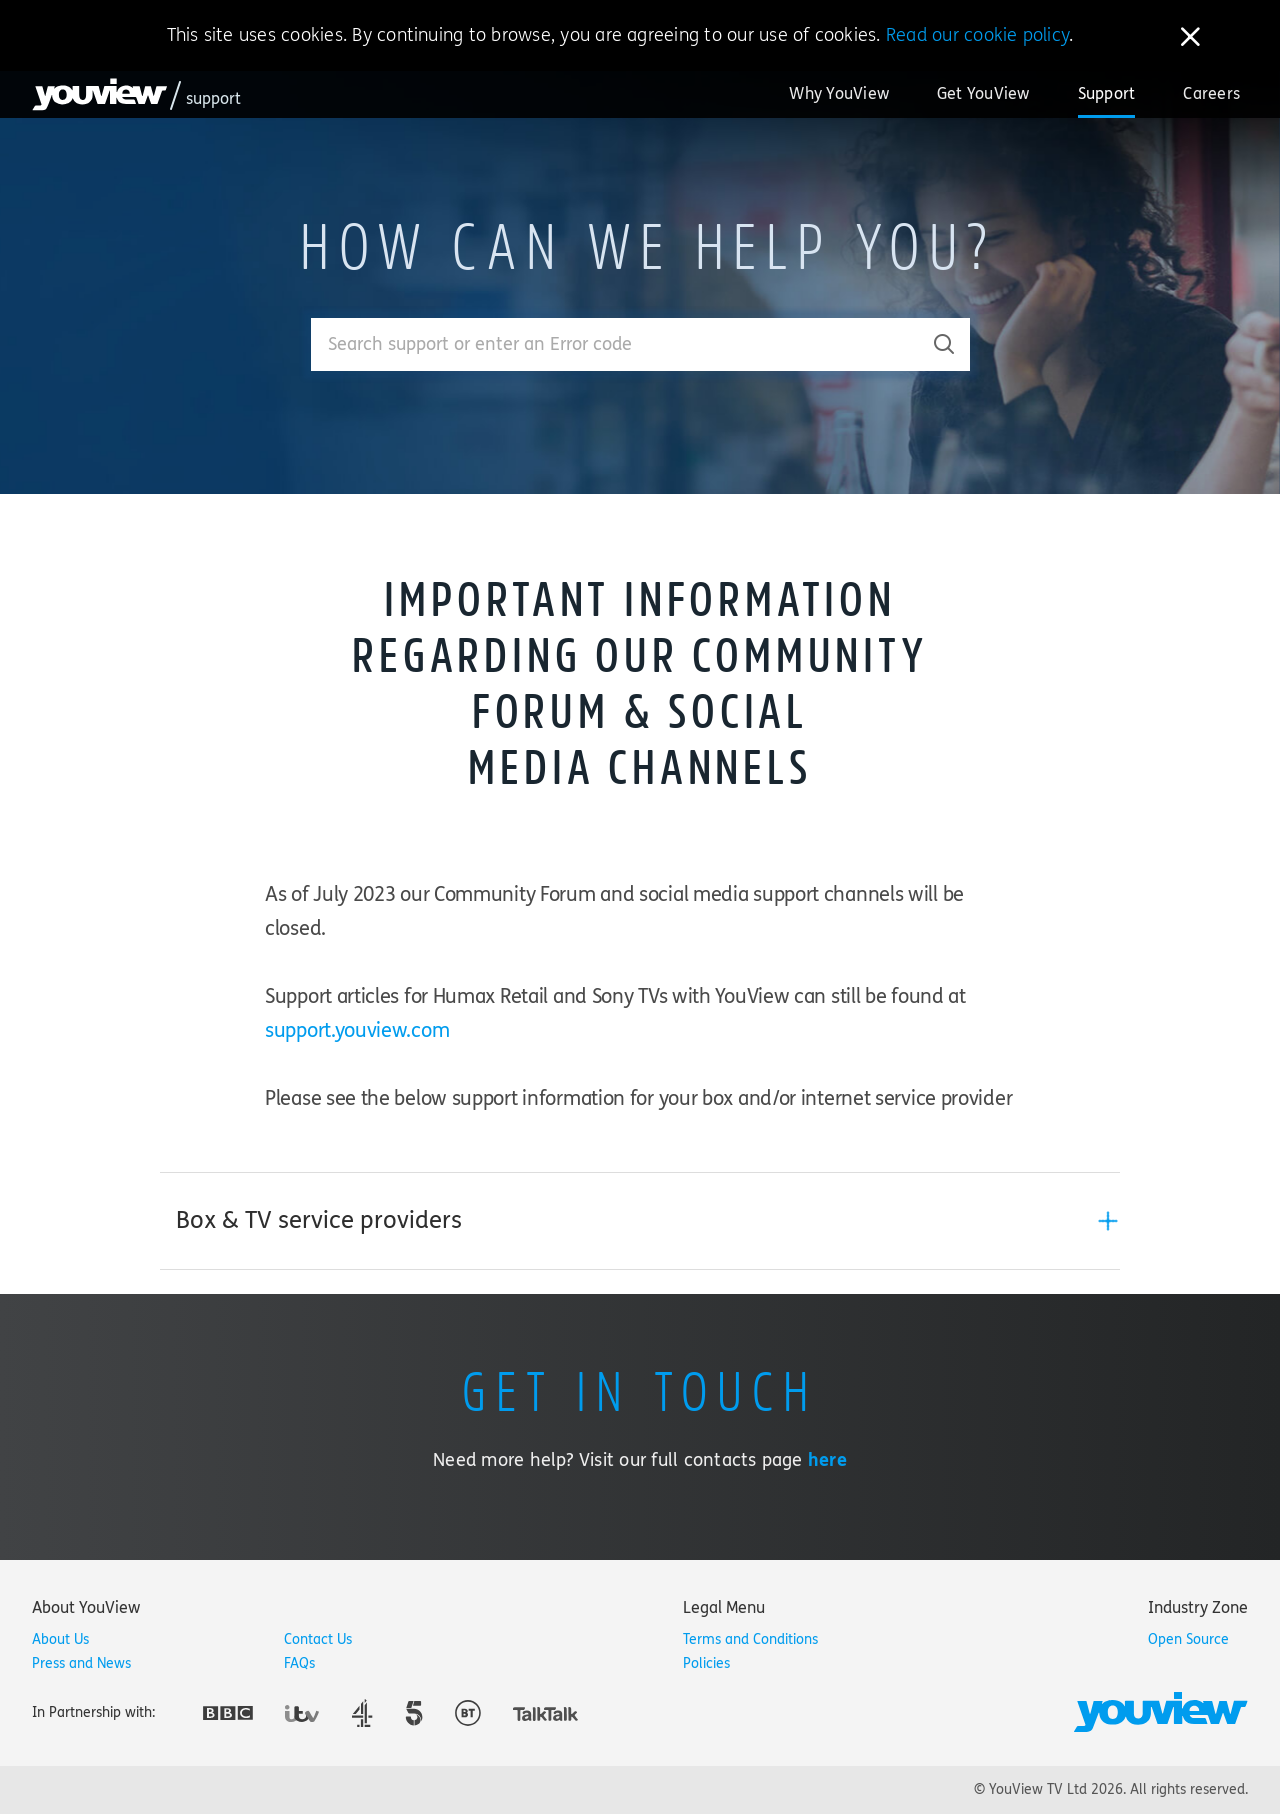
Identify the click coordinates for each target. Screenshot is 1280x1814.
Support (1107, 93)
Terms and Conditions (750, 1639)
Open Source (1188, 1639)
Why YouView (839, 93)
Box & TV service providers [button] (319, 1220)
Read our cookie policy (977, 35)
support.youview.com (357, 1030)
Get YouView (983, 93)
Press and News (81, 1663)
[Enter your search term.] (615, 344)
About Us (60, 1639)
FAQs (299, 1663)
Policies (706, 1663)
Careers (1211, 93)
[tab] (640, 1221)
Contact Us (318, 1639)
